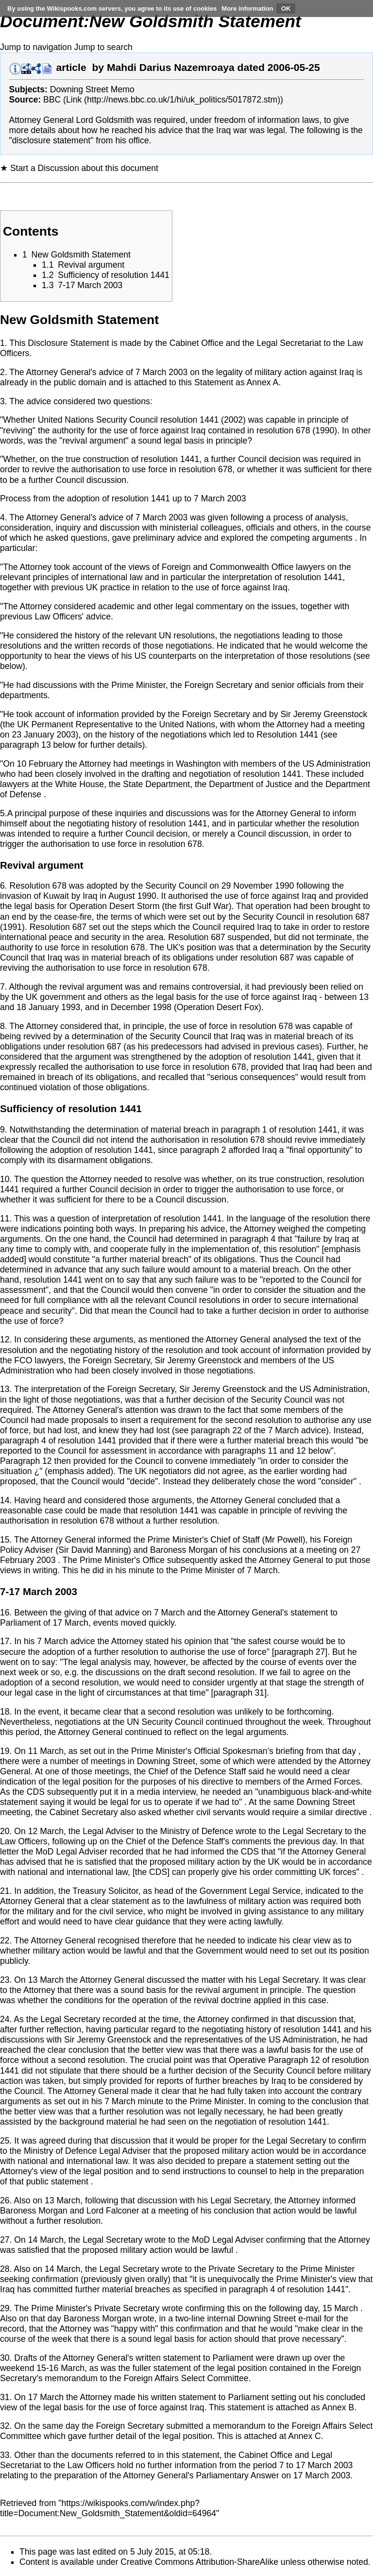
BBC (52, 99)
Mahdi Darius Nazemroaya (171, 67)
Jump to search (103, 47)
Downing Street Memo (92, 89)
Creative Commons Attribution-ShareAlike (199, 2562)
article (71, 67)
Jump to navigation (36, 47)
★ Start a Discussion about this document (79, 168)
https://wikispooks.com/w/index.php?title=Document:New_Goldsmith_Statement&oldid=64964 (108, 2508)
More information (247, 8)
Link (74, 99)
